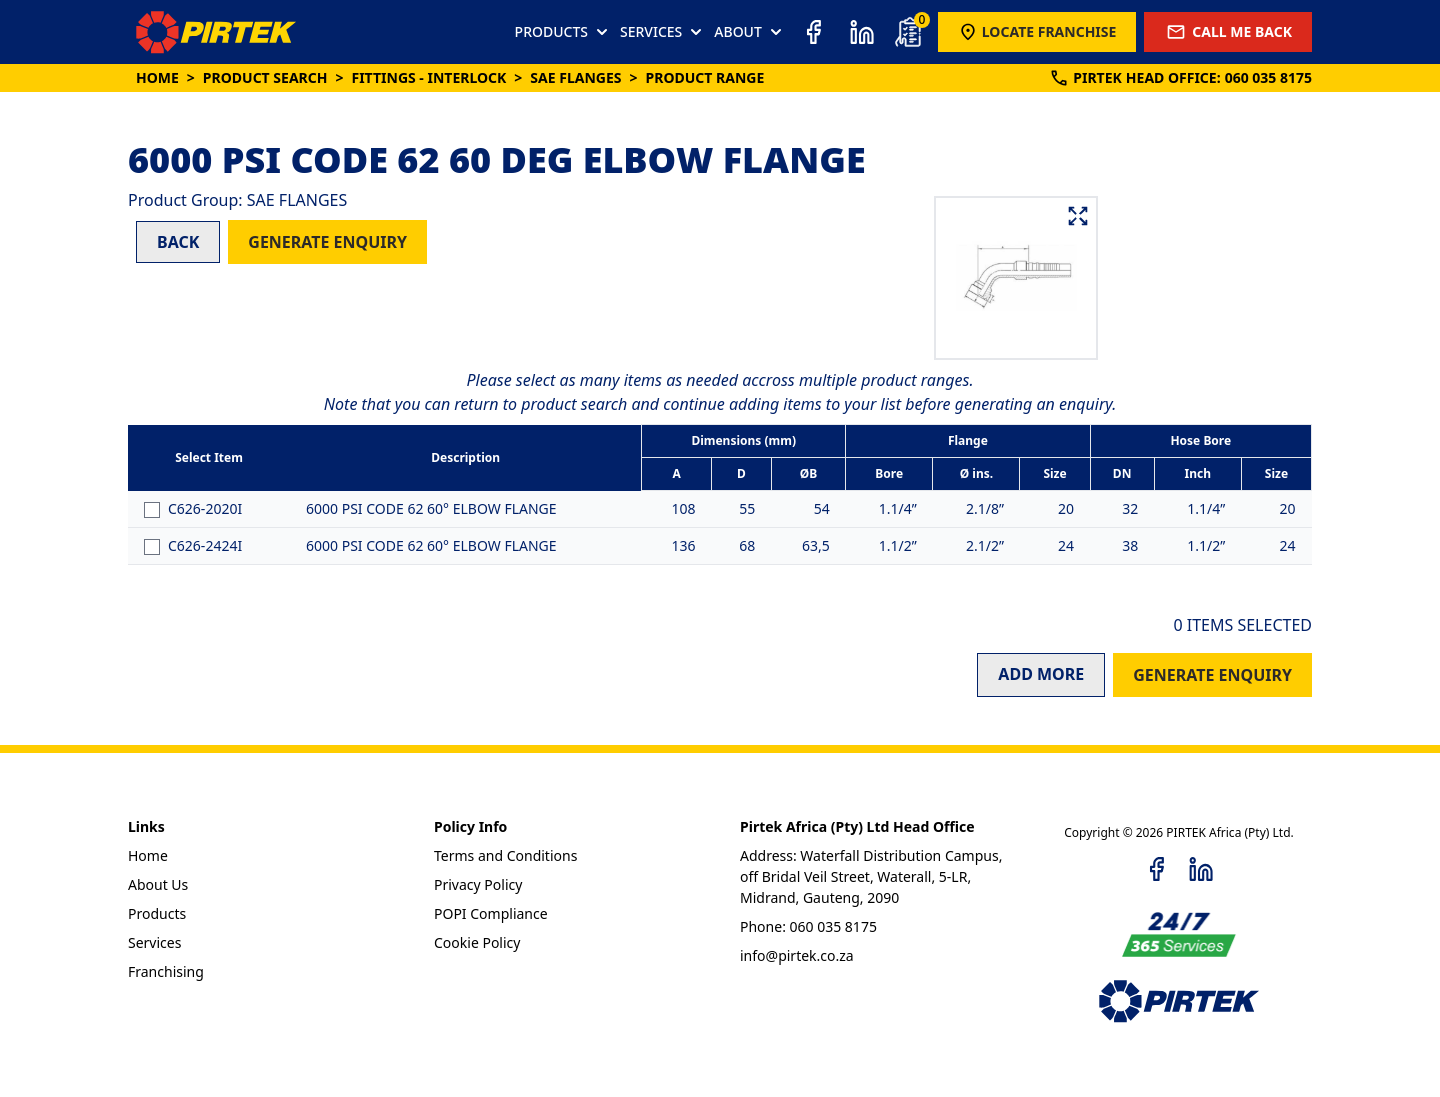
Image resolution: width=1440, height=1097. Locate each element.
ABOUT (750, 32)
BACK (178, 242)
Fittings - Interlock (428, 77)
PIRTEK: (1180, 78)
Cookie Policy (477, 942)
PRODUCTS (563, 32)
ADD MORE (1041, 674)
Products (157, 913)
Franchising (166, 971)
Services (154, 942)
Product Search (265, 77)
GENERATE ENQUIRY (327, 242)
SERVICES (663, 32)
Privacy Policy (478, 884)
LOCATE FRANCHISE (1037, 32)
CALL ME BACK (1228, 32)
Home (157, 77)
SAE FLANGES (575, 77)
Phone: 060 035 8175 (808, 926)
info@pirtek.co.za (797, 955)
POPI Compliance (491, 913)
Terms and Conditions (505, 855)
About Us (158, 884)
